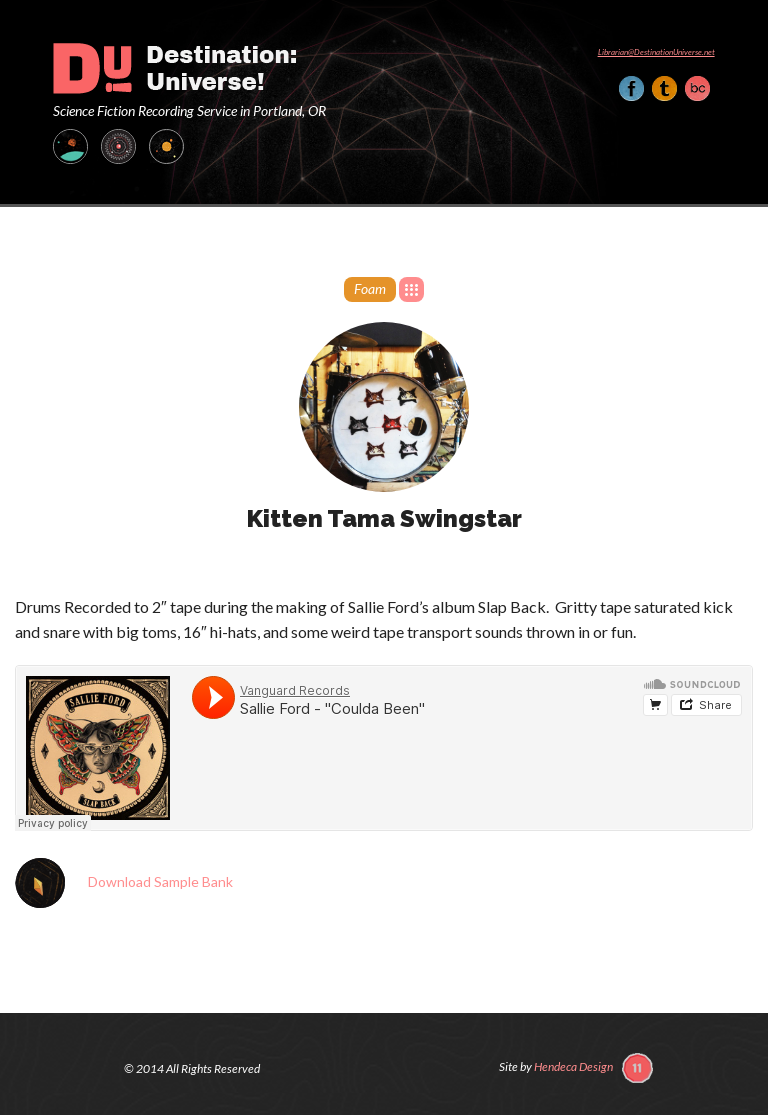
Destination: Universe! (174, 68)
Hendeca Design (573, 1066)
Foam (370, 288)
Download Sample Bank (160, 880)
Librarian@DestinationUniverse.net (656, 52)
